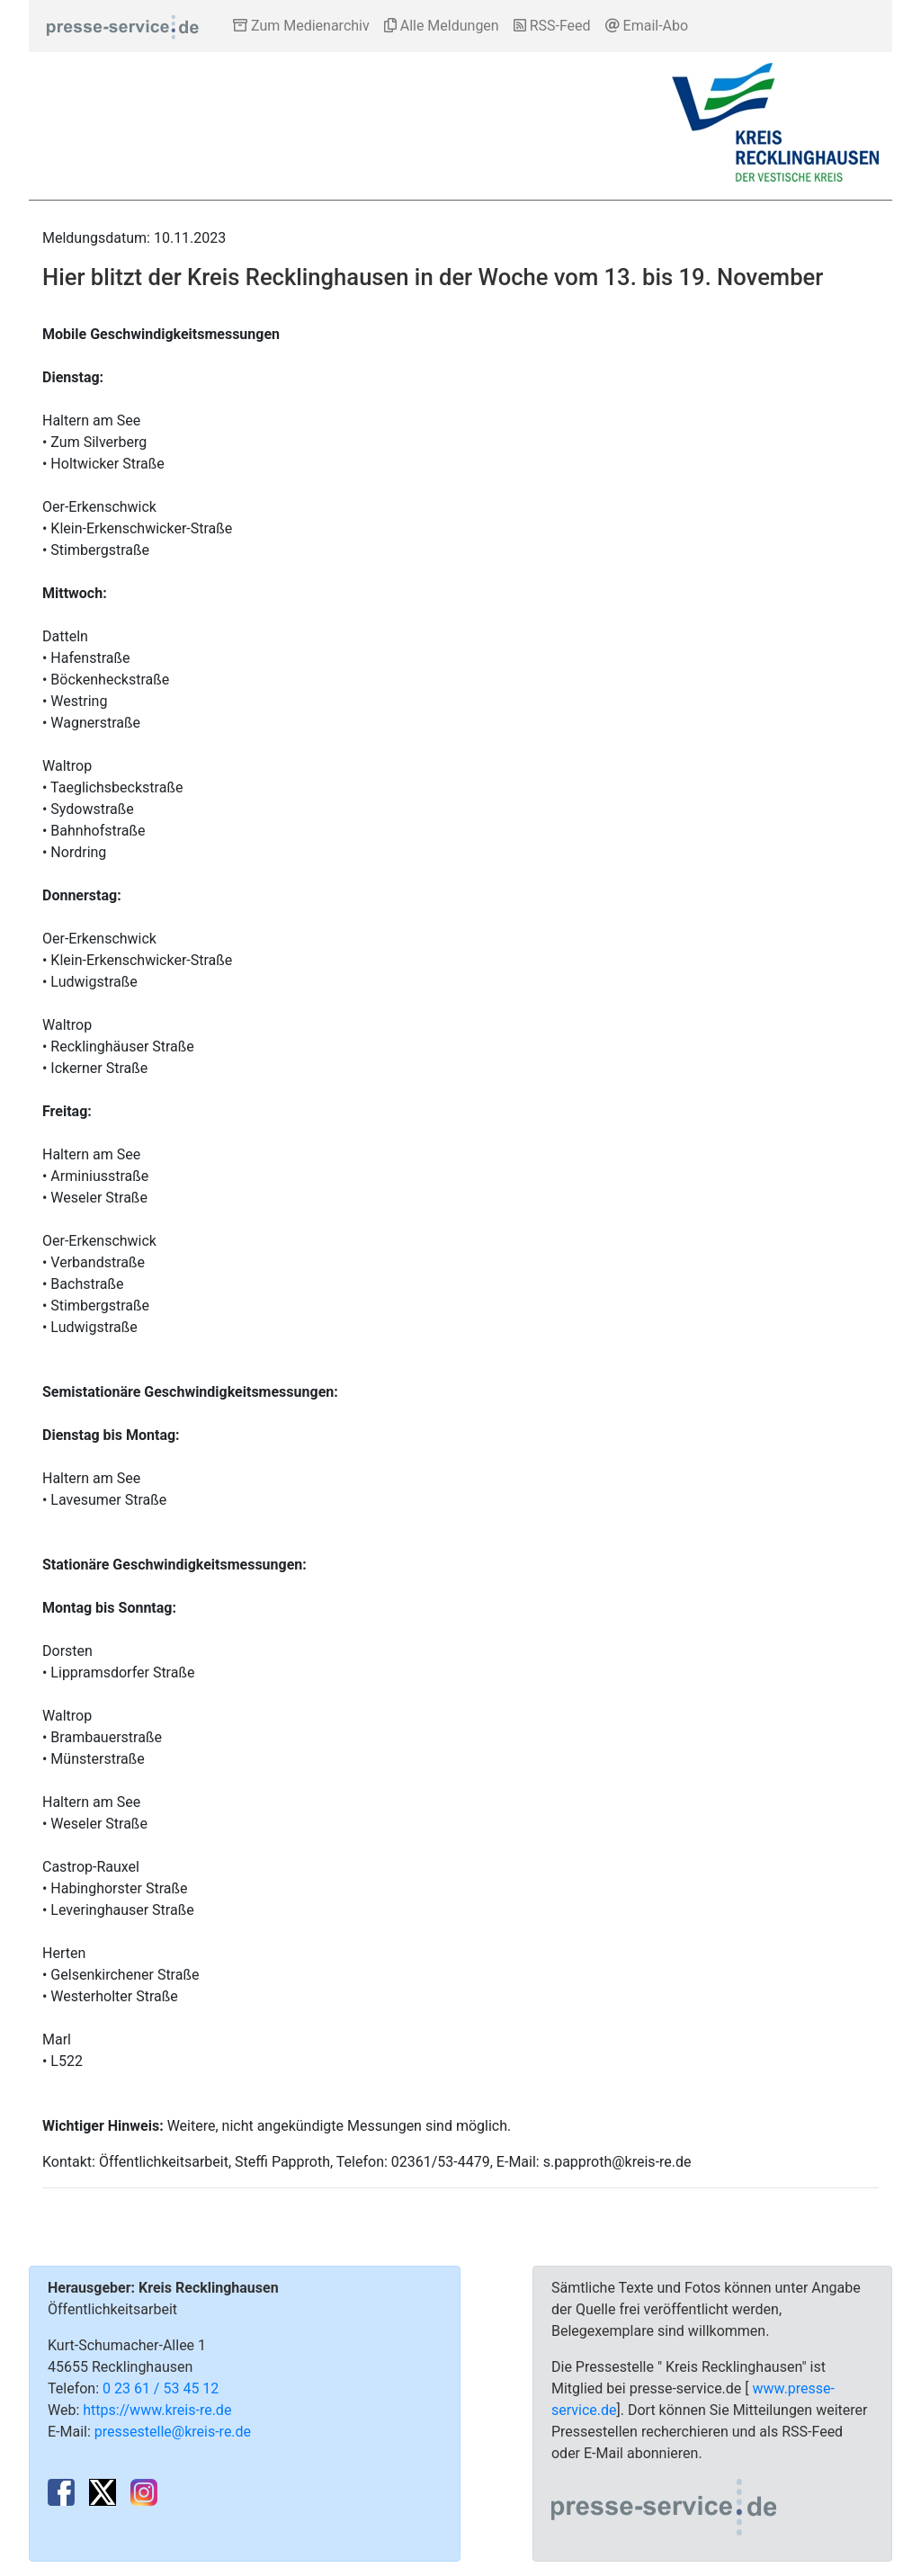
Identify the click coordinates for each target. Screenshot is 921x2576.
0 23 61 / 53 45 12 (161, 2388)
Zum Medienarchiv (301, 25)
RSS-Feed (552, 25)
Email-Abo (647, 25)
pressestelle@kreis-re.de (172, 2431)
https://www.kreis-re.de (157, 2410)
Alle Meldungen (441, 25)
